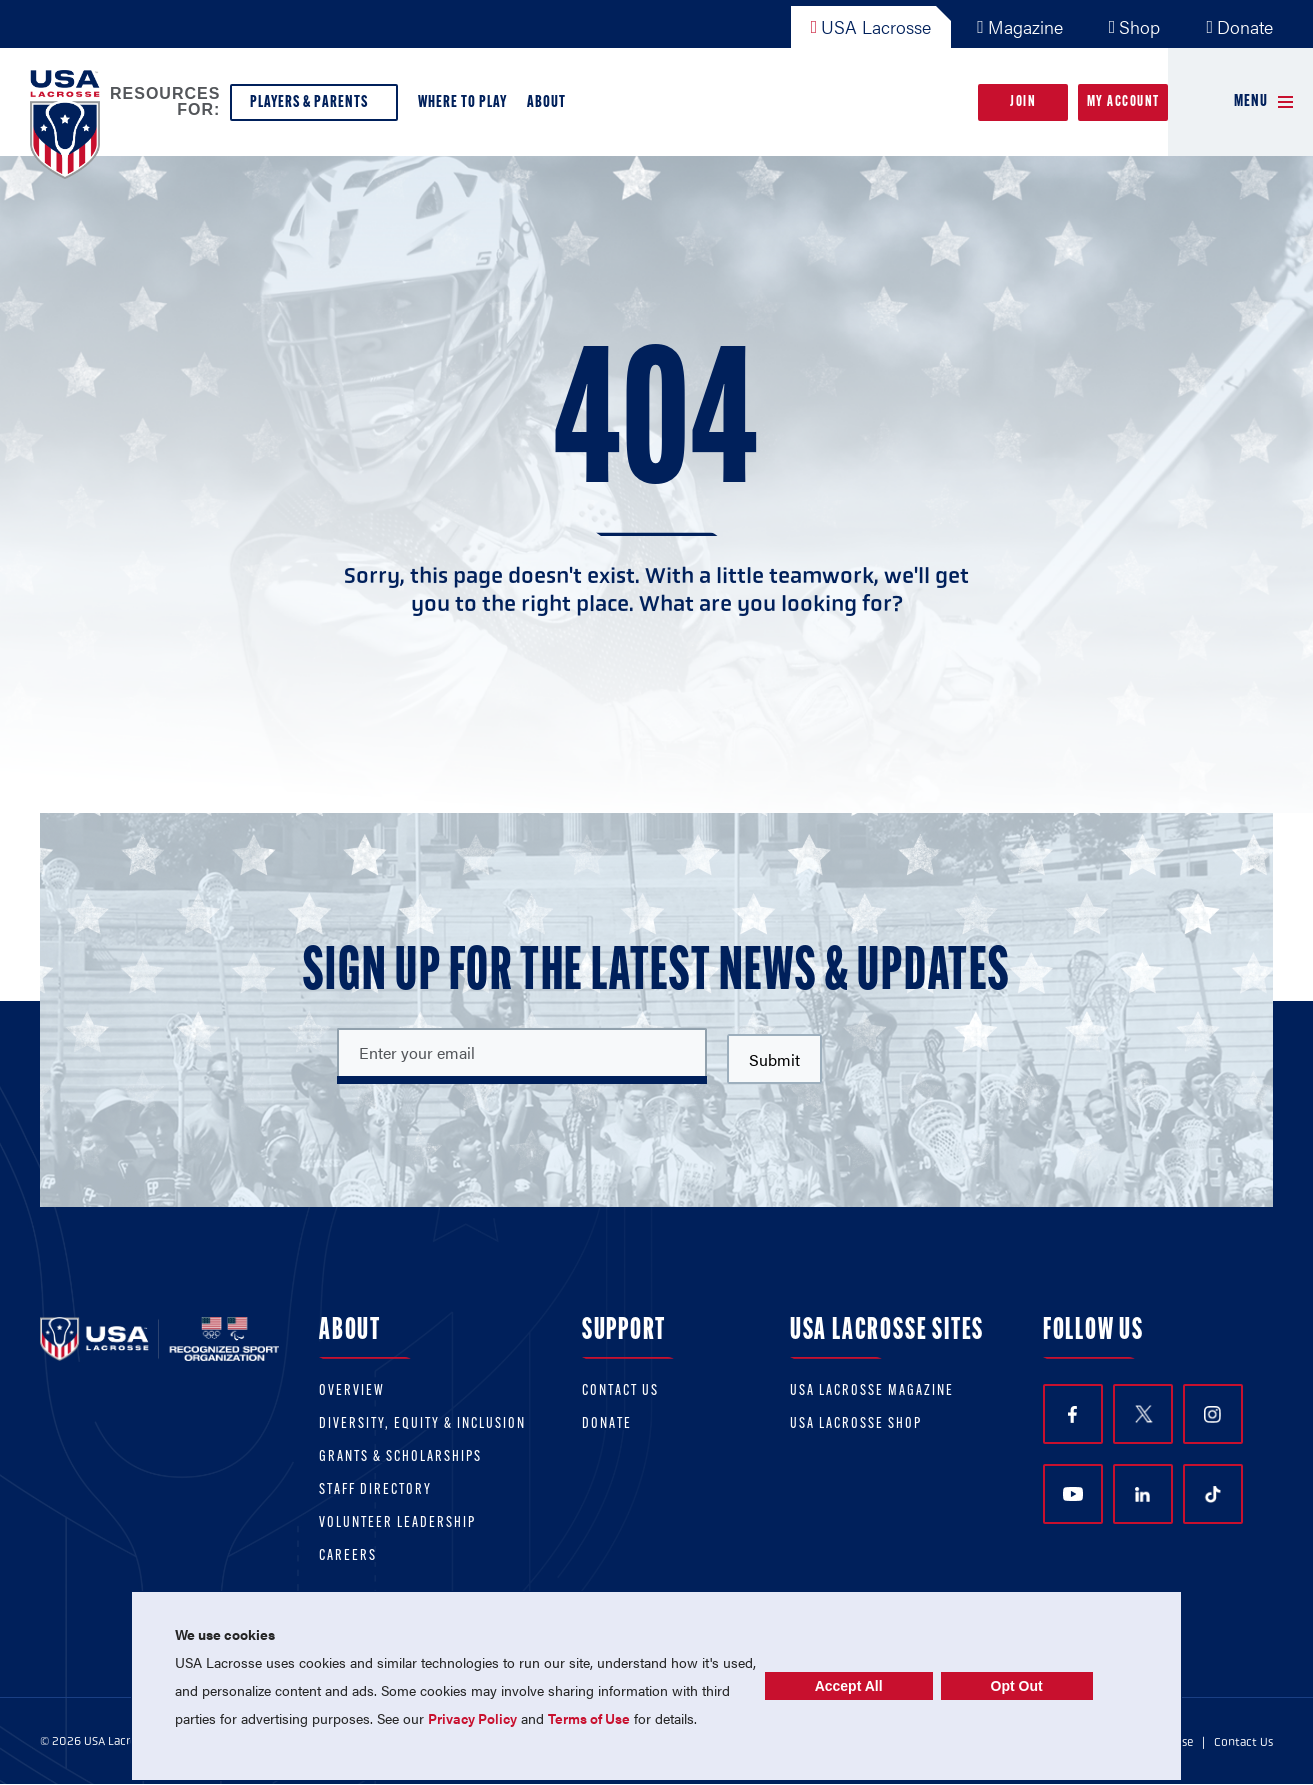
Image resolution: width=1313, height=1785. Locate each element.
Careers (348, 1556)
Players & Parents (314, 107)
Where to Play (462, 102)
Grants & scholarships (400, 1457)
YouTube (1073, 1494)
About (550, 107)
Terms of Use (589, 1718)
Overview (352, 1391)
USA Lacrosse (871, 26)
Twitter (1143, 1414)
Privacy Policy (472, 1718)
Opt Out (1017, 1686)
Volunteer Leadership (397, 1523)
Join (1023, 102)
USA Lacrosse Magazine (872, 1391)
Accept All (849, 1686)
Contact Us (620, 1391)
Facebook (1072, 1414)
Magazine (1020, 26)
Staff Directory (375, 1490)
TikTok (1213, 1495)
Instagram (1212, 1414)
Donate (1239, 26)
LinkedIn (1142, 1494)
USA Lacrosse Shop (856, 1424)
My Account (1123, 102)
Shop (1135, 26)
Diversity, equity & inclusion (422, 1424)
